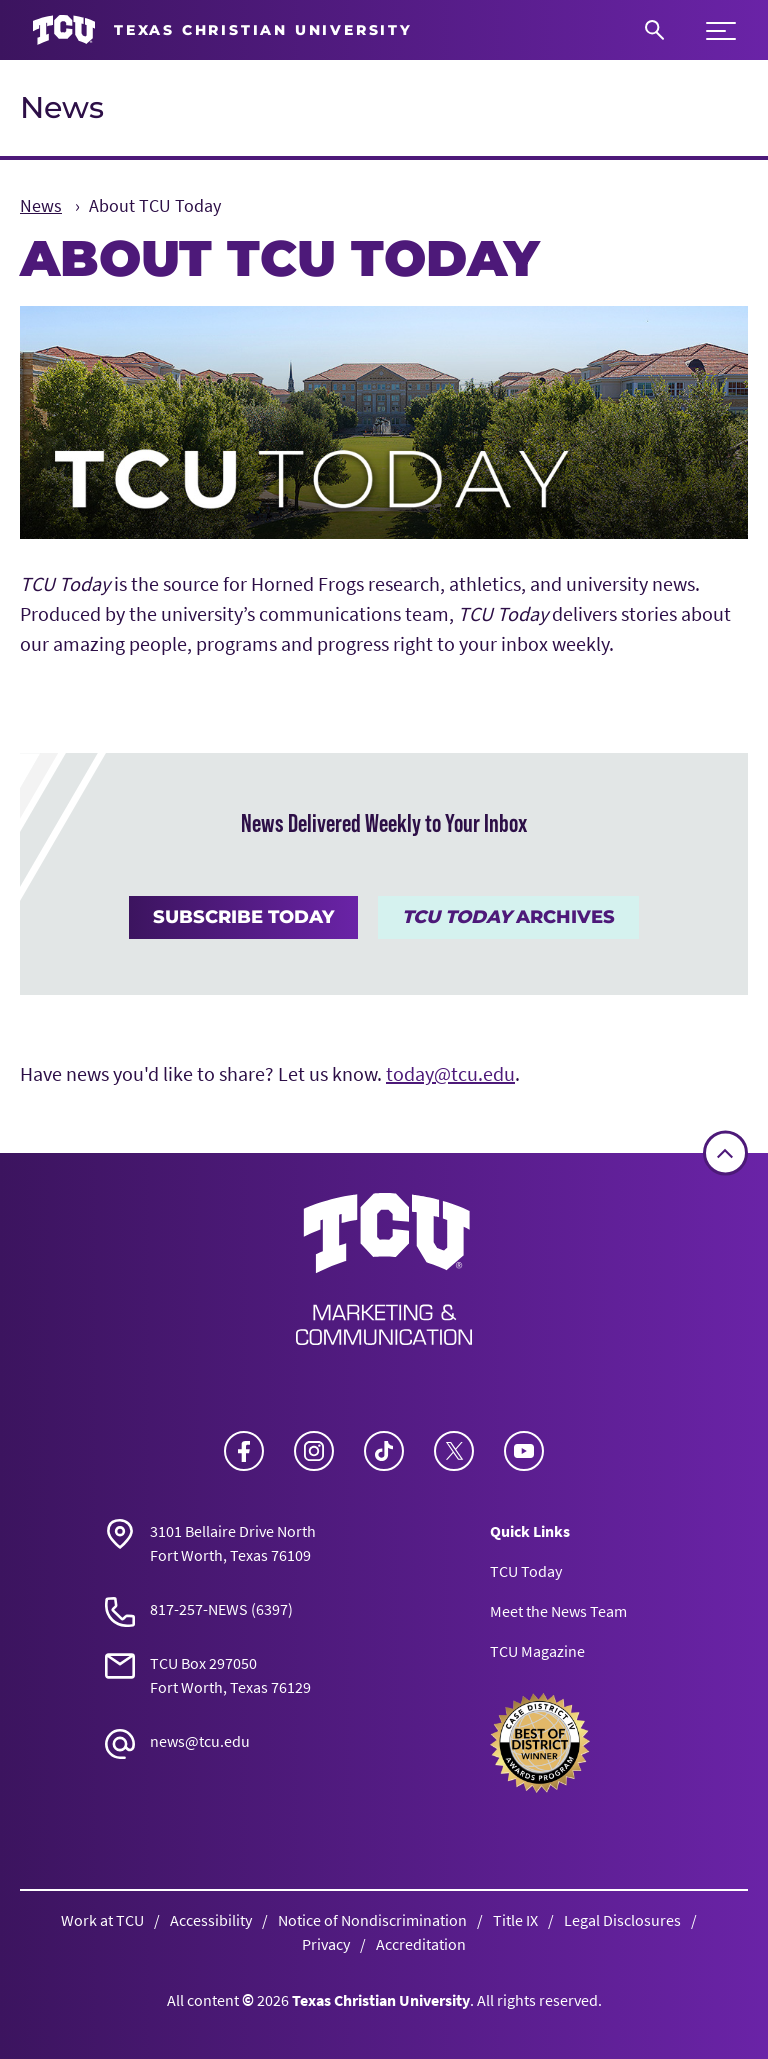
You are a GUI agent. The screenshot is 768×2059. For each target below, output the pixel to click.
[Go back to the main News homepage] (384, 1269)
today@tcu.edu (450, 1073)
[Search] (654, 30)
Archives (508, 917)
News (62, 107)
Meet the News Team (558, 1611)
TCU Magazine (537, 1651)
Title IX (515, 1920)
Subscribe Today (243, 917)
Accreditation (421, 1944)
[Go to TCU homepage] (222, 30)
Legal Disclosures (622, 1920)
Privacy (326, 1944)
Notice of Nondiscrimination (372, 1920)
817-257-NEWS (199, 1609)
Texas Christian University (381, 2000)
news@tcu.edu (200, 1741)
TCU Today (526, 1571)
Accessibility (211, 1920)
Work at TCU (102, 1920)
